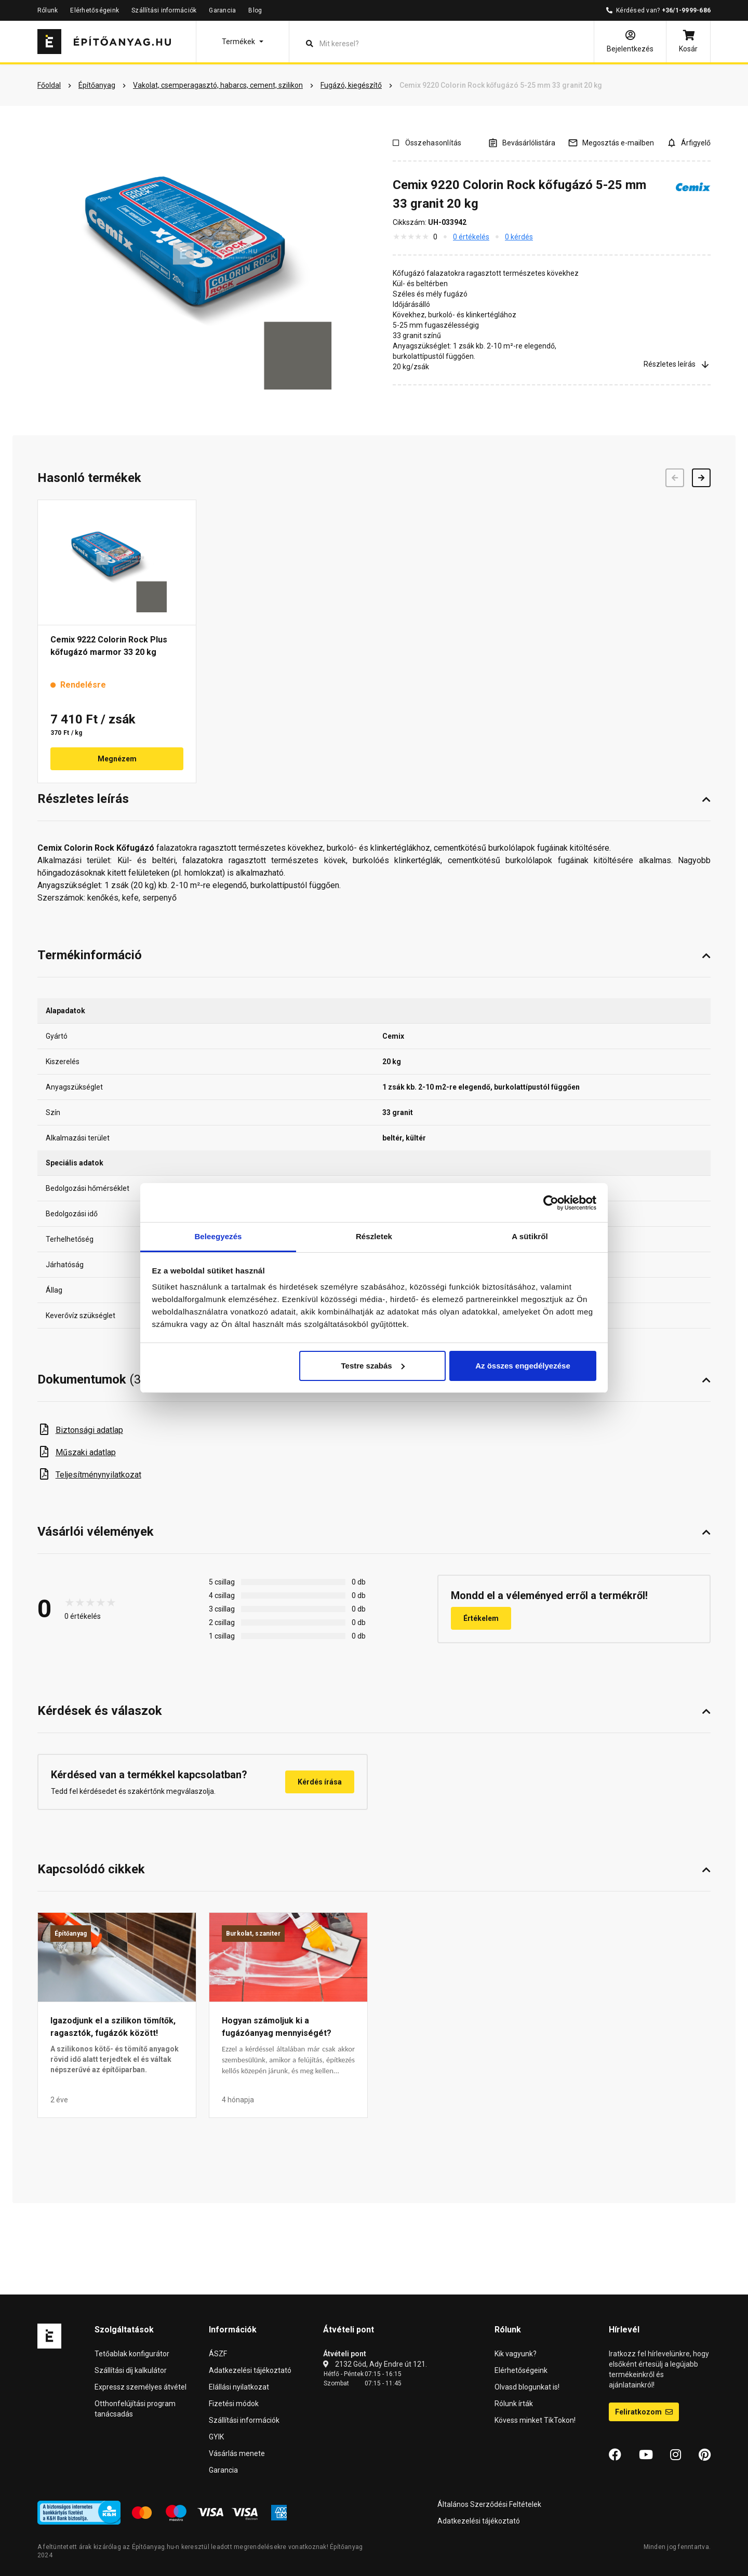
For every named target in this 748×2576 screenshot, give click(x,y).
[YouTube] (646, 2455)
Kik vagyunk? (516, 2354)
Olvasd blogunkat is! (527, 2387)
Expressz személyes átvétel (140, 2387)
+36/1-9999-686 (686, 10)
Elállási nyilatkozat (239, 2387)
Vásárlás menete (237, 2453)
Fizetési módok (234, 2403)
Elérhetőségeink (94, 10)
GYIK (216, 2437)
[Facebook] (615, 2455)
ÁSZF (218, 2354)
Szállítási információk (163, 10)
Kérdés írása (320, 1782)
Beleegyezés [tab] (218, 1236)
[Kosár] (688, 41)
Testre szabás (372, 1365)
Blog (255, 10)
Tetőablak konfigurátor (132, 2354)
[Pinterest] (705, 2455)
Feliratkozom (644, 2412)
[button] (242, 41)
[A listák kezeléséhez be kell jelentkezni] (521, 142)
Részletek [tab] (374, 1236)
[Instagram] (675, 2455)
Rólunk (47, 10)
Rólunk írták (514, 2403)
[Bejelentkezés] (630, 41)
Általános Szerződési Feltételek (489, 2504)
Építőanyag (71, 1933)
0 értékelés (471, 237)
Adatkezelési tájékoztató (250, 2370)
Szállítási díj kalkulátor (131, 2370)
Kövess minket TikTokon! (535, 2420)
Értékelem (481, 1618)
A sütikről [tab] (530, 1236)
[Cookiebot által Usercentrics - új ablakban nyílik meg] (550, 1203)
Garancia (222, 10)
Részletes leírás (677, 364)
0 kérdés (519, 237)
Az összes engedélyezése (522, 1365)
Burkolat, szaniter (253, 1933)
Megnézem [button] (117, 759)
